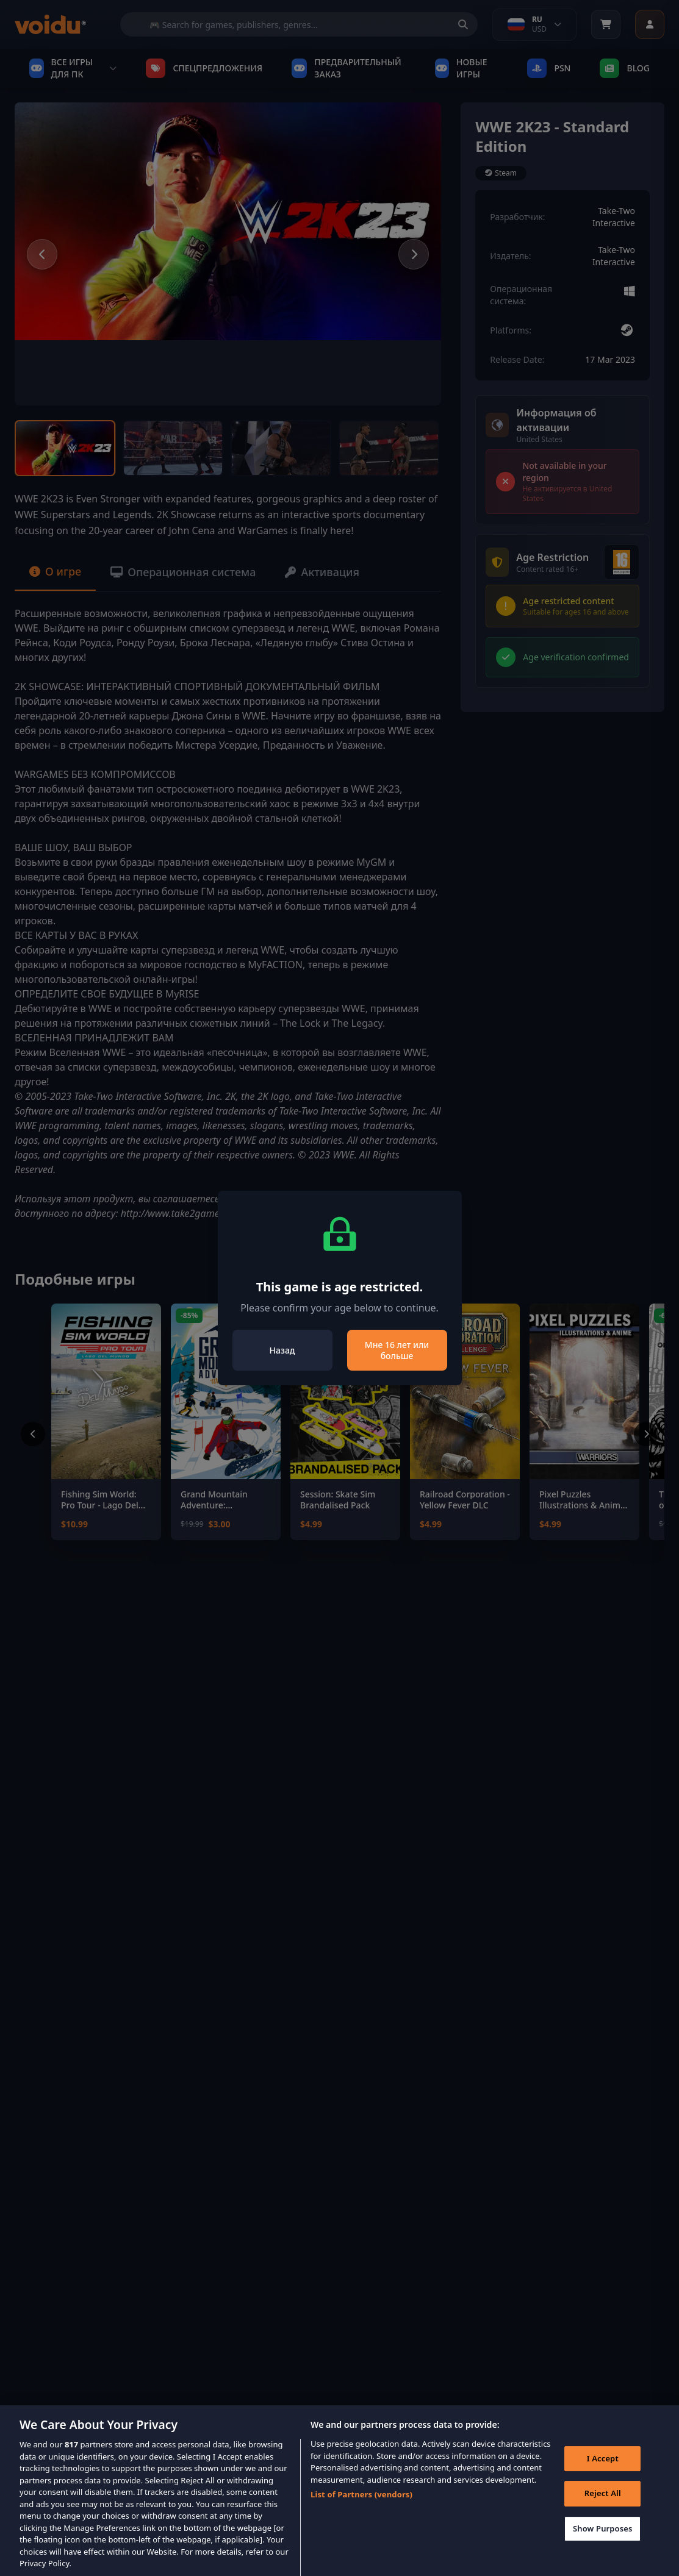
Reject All (602, 2506)
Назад (282, 1350)
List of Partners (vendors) (361, 2507)
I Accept (603, 2471)
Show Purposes (603, 2541)
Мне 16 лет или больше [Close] (397, 1350)
